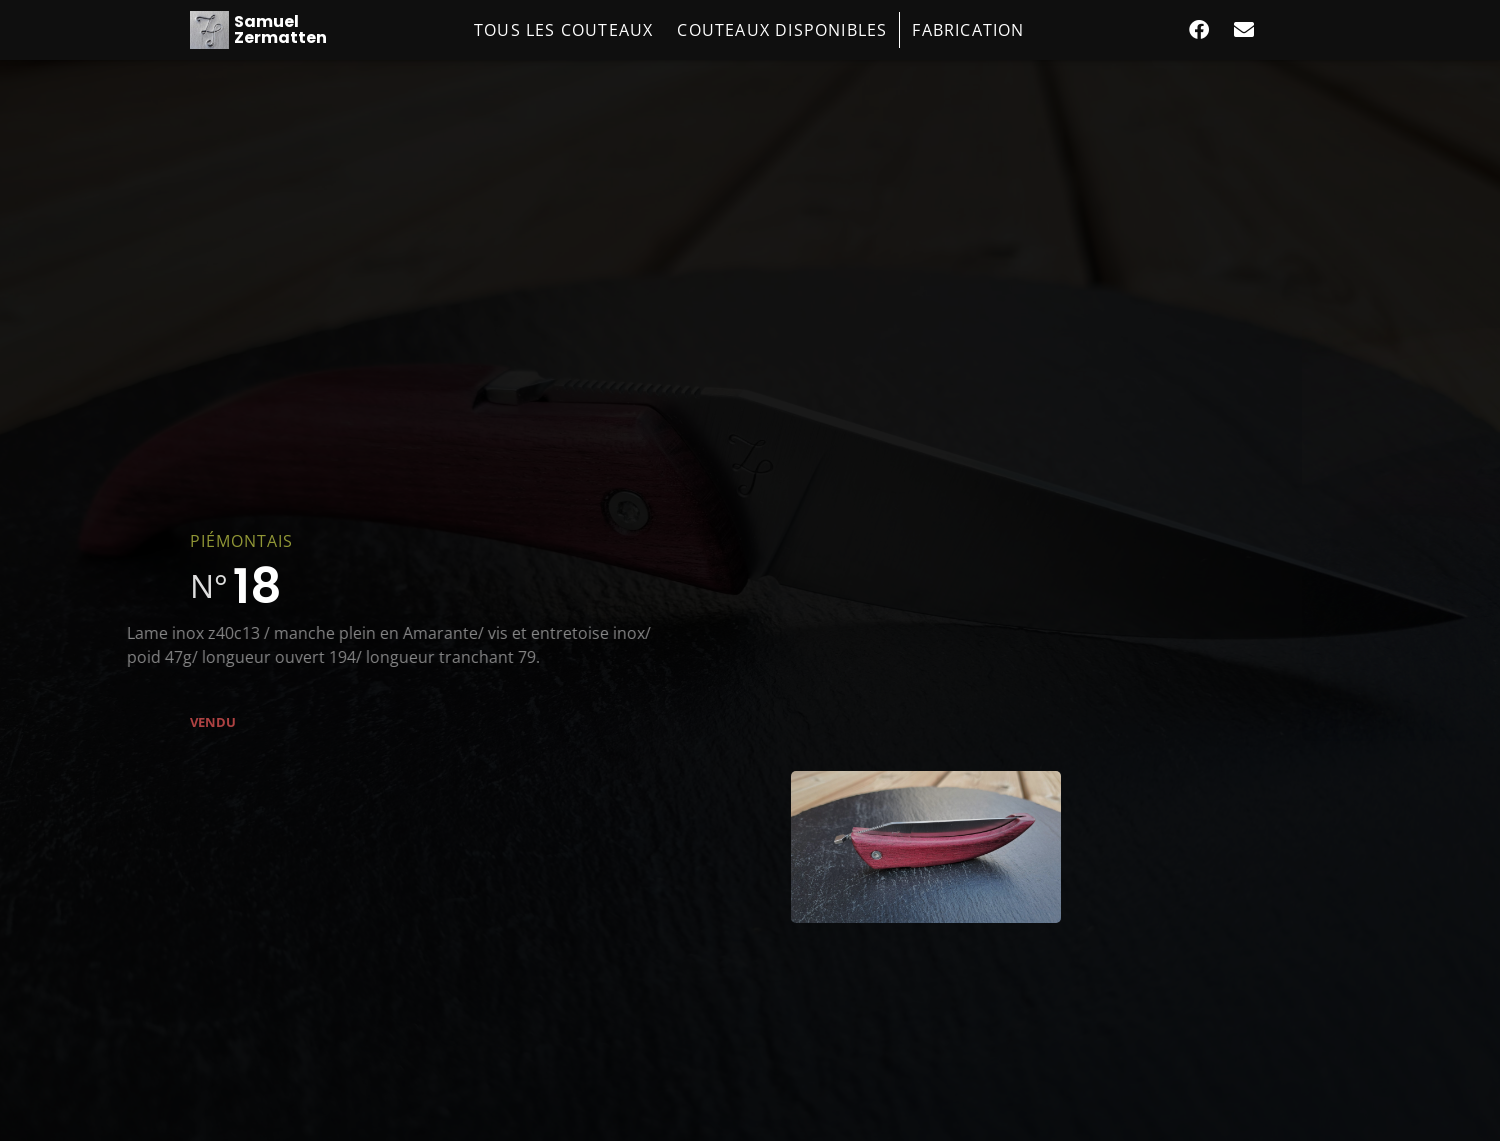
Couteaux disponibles (782, 30)
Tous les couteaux (563, 30)
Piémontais (241, 541)
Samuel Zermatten (280, 29)
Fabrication (968, 30)
